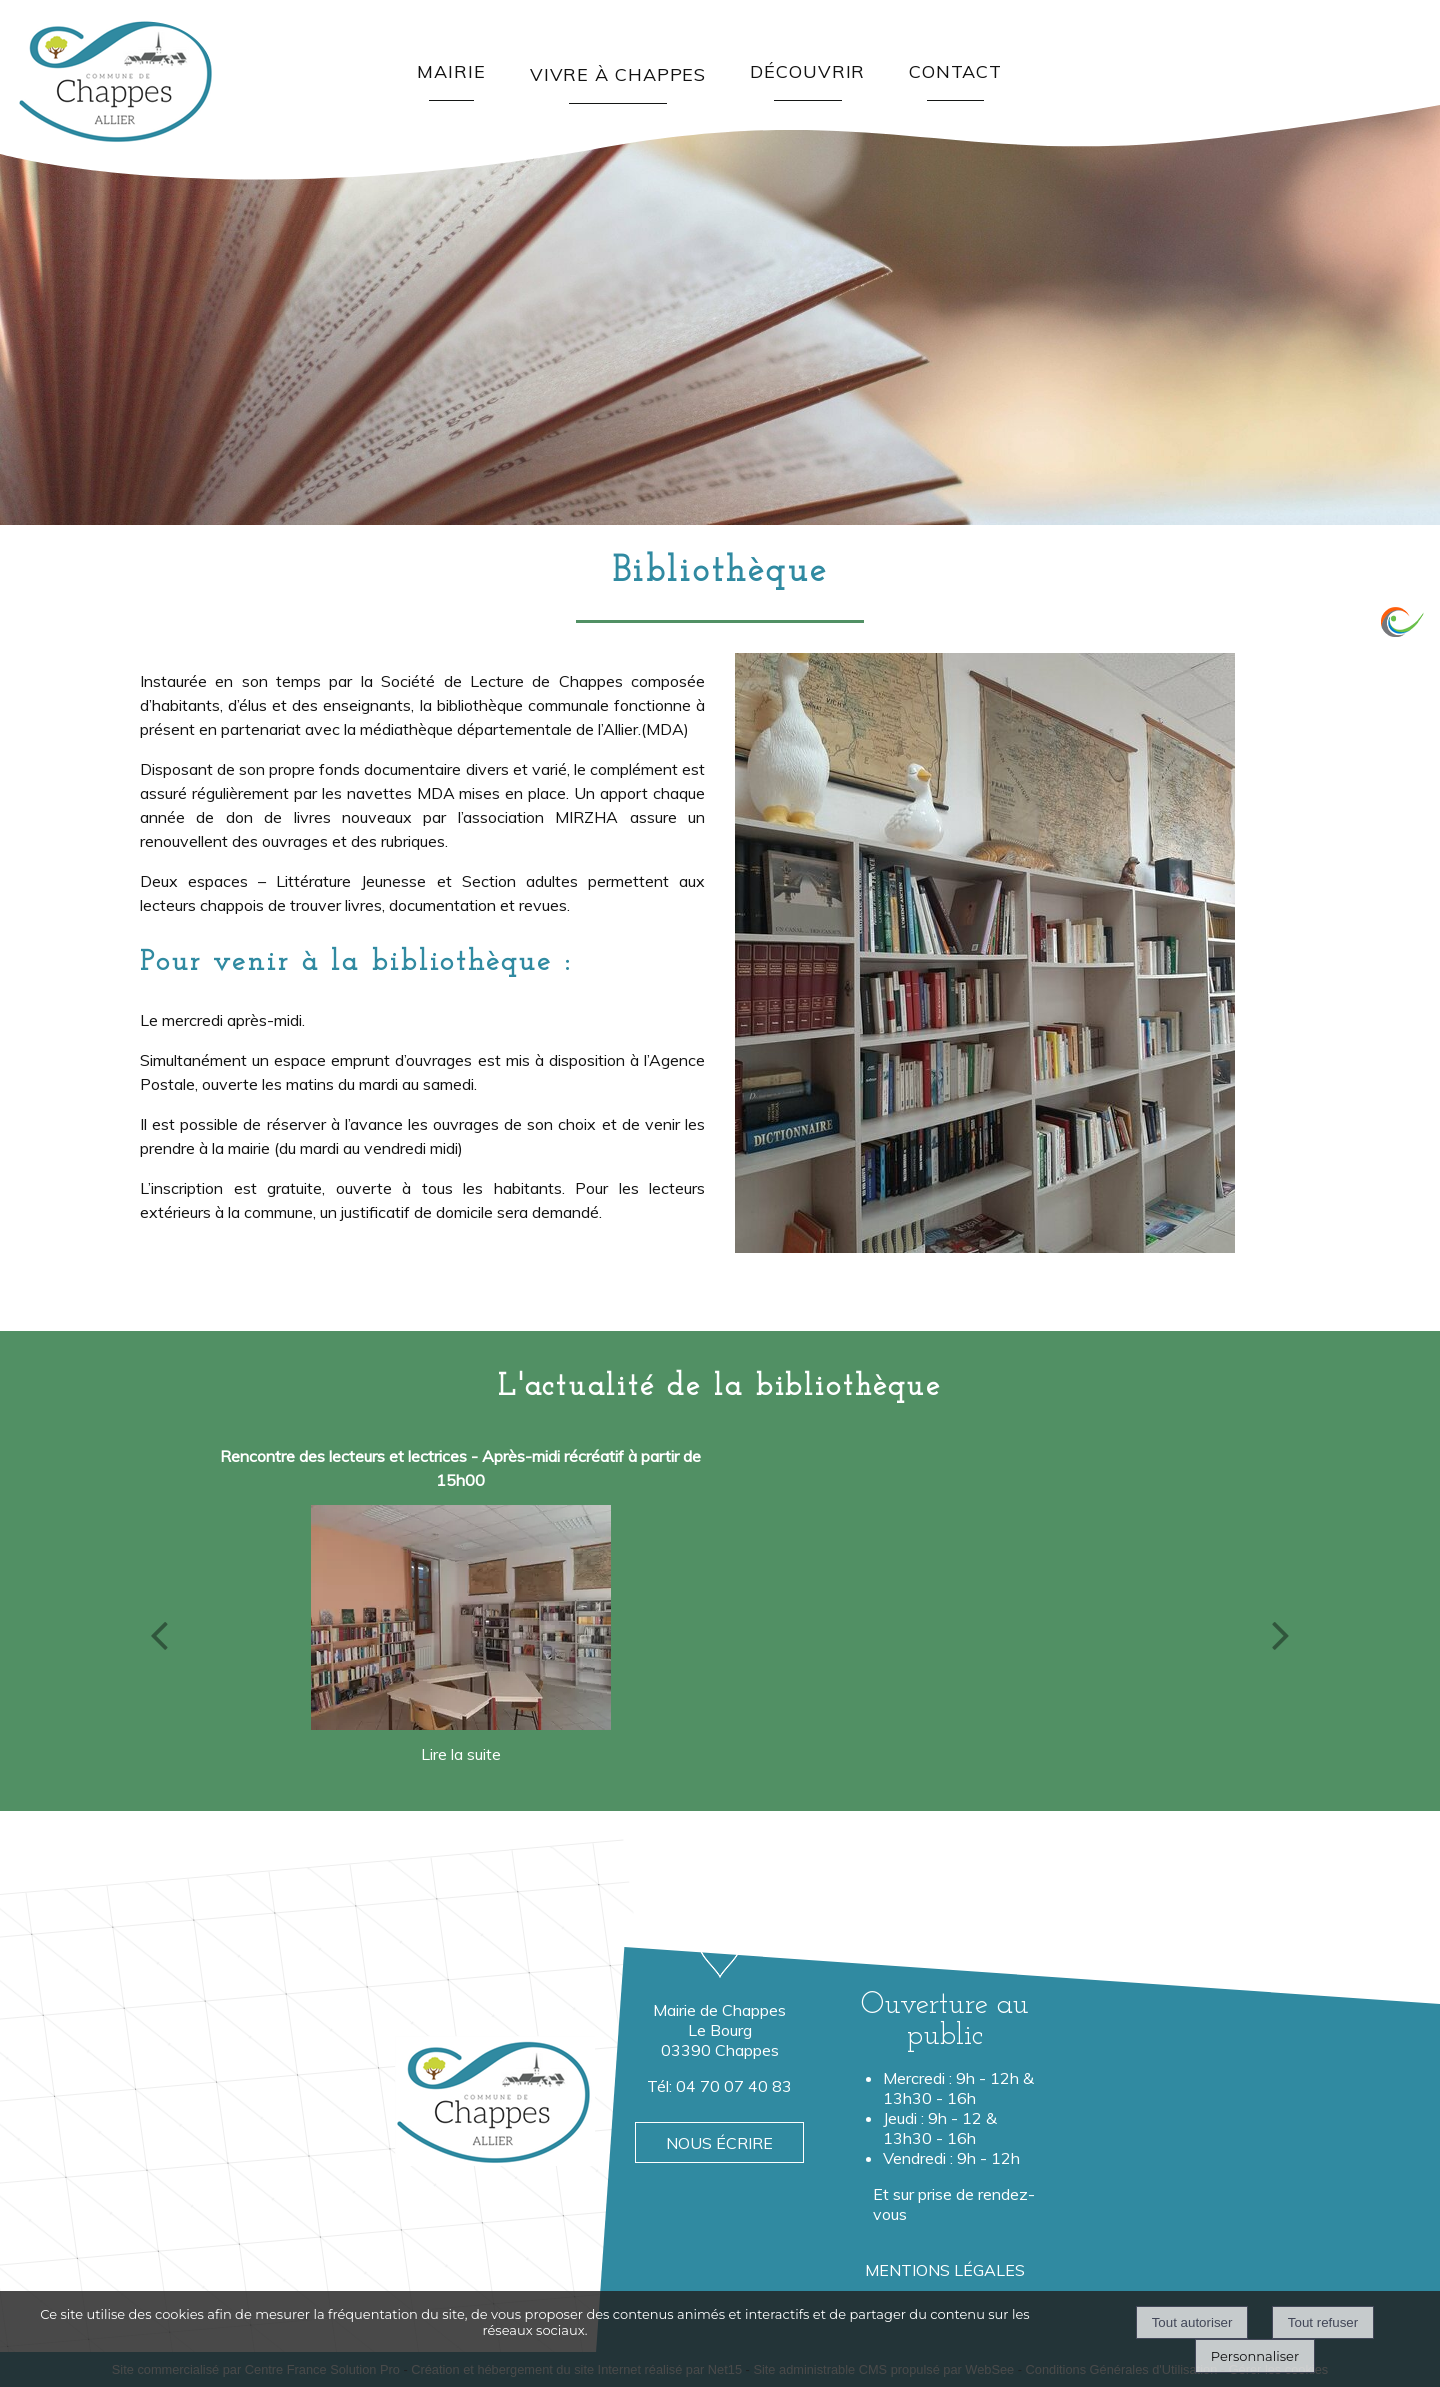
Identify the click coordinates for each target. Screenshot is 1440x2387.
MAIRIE (451, 71)
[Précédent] (159, 1635)
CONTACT (955, 71)
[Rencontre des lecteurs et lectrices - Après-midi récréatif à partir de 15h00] (461, 1617)
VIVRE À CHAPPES (618, 74)
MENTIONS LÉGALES (945, 2270)
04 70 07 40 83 (734, 2086)
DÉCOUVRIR (807, 71)
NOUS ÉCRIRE (719, 2143)
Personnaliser (1255, 2356)
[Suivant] (1281, 1635)
